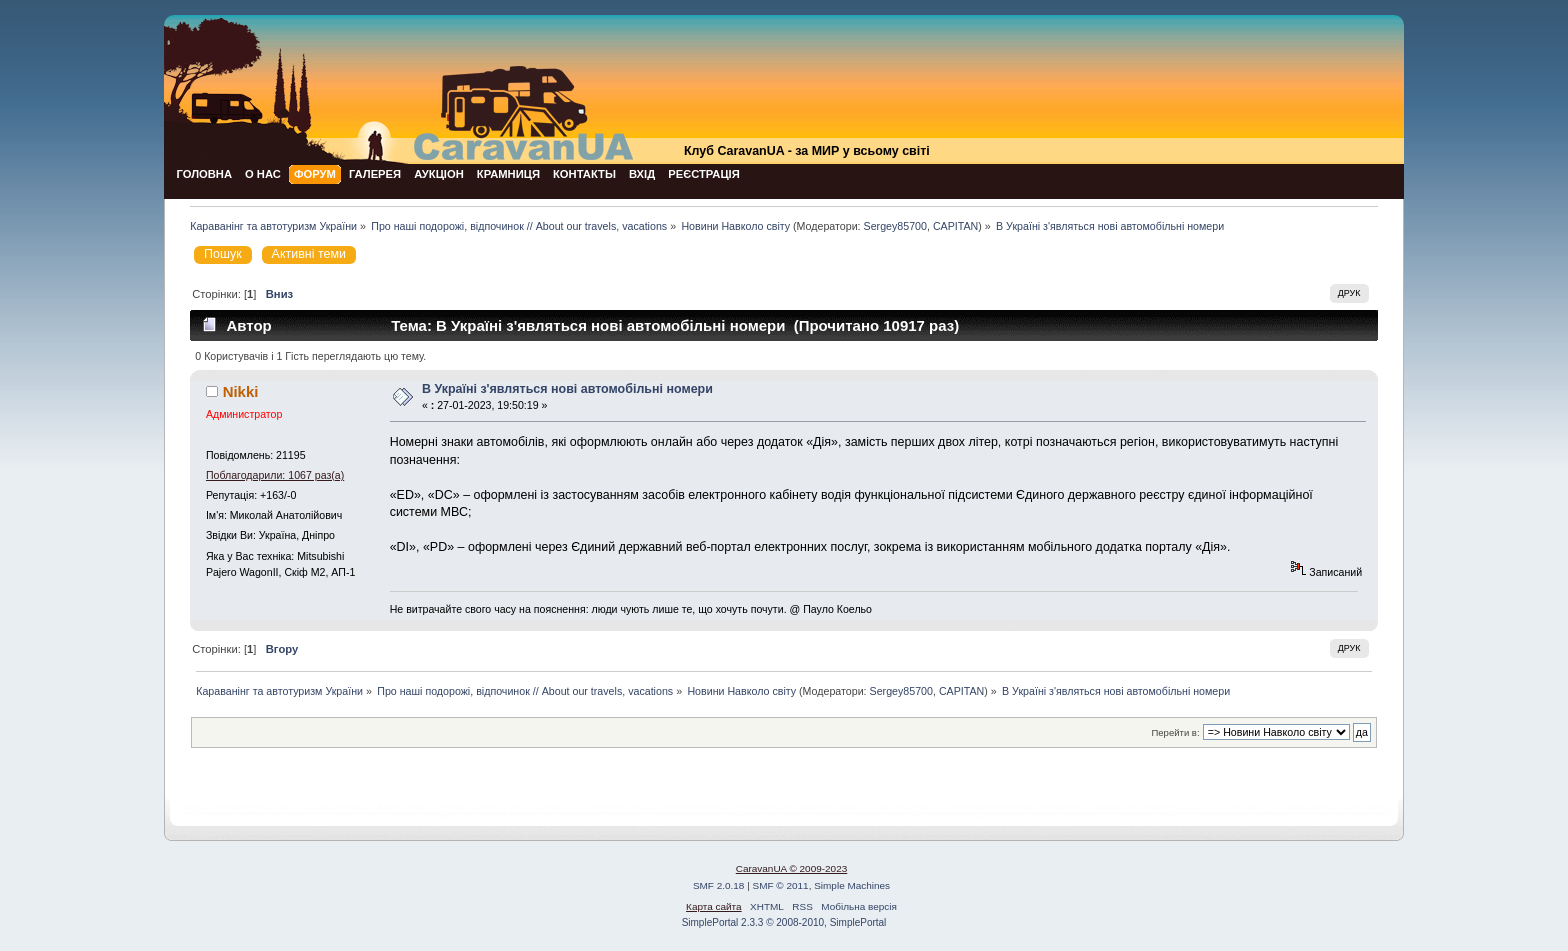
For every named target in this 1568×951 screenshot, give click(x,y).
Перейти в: (1175, 732)
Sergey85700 (895, 226)
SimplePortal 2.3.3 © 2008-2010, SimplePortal (784, 922)
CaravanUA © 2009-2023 (792, 868)
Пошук (223, 254)
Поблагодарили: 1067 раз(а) (275, 475)
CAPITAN (955, 226)
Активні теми (309, 254)
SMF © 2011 (781, 885)
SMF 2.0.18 (719, 885)
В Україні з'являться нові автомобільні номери (567, 389)
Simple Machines (852, 885)
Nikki (241, 391)
